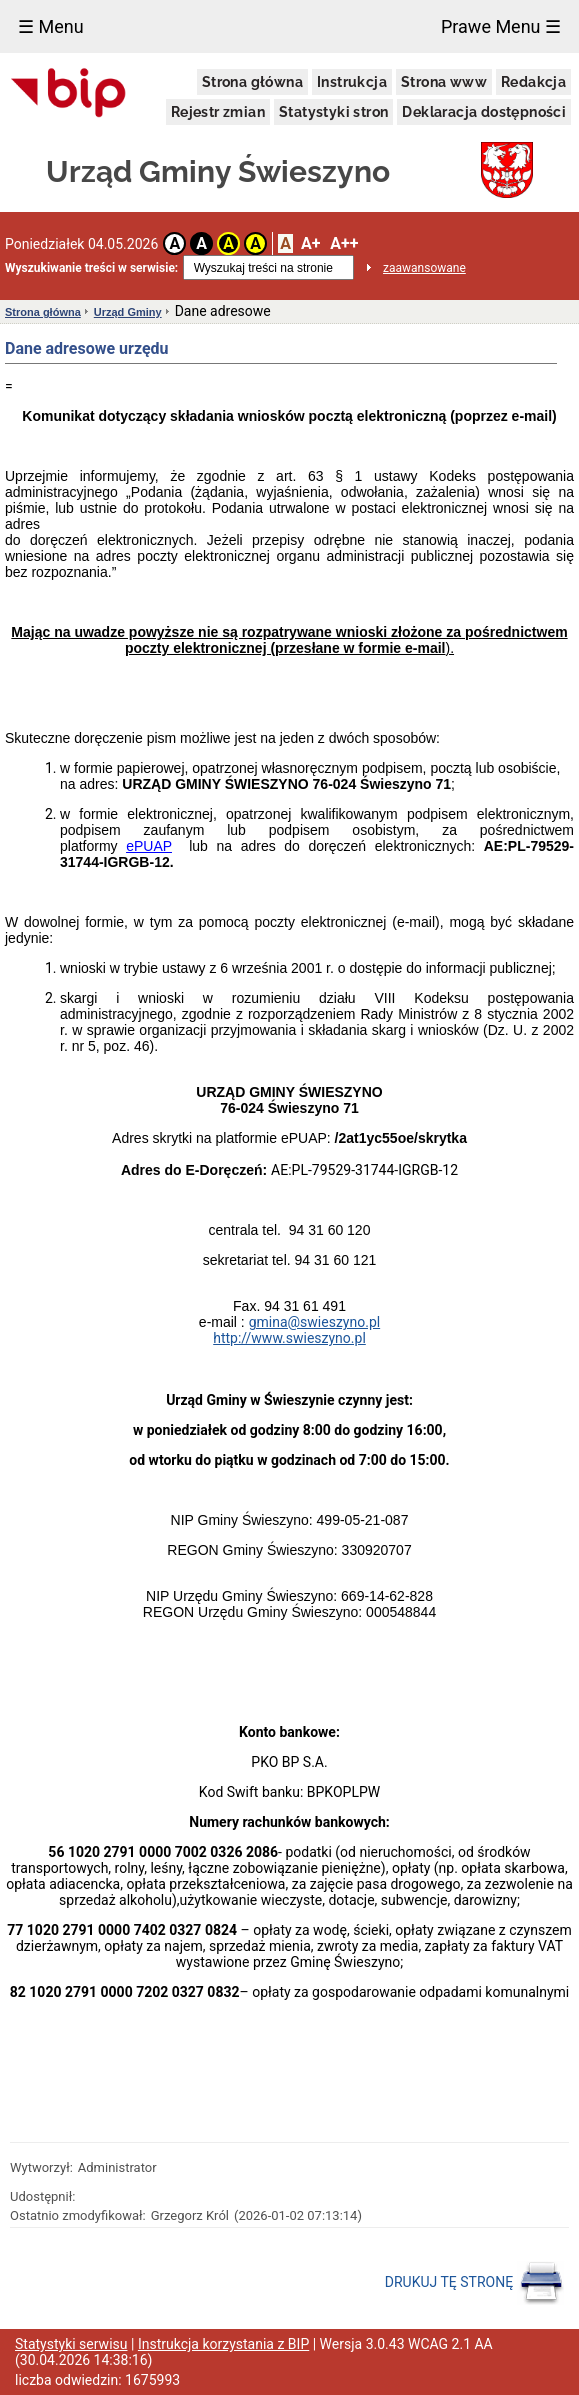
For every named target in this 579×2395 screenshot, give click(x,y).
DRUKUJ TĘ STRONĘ (474, 2283)
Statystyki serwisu (71, 2344)
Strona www (444, 82)
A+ (310, 243)
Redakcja (533, 82)
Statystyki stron (333, 112)
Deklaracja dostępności (484, 112)
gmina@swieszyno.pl (315, 1322)
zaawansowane (424, 268)
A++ (344, 243)
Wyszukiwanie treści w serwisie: (91, 268)
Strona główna (252, 82)
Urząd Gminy (128, 312)
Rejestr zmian (218, 112)
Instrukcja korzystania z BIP (223, 2344)
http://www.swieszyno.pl (289, 1338)
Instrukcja (352, 82)
